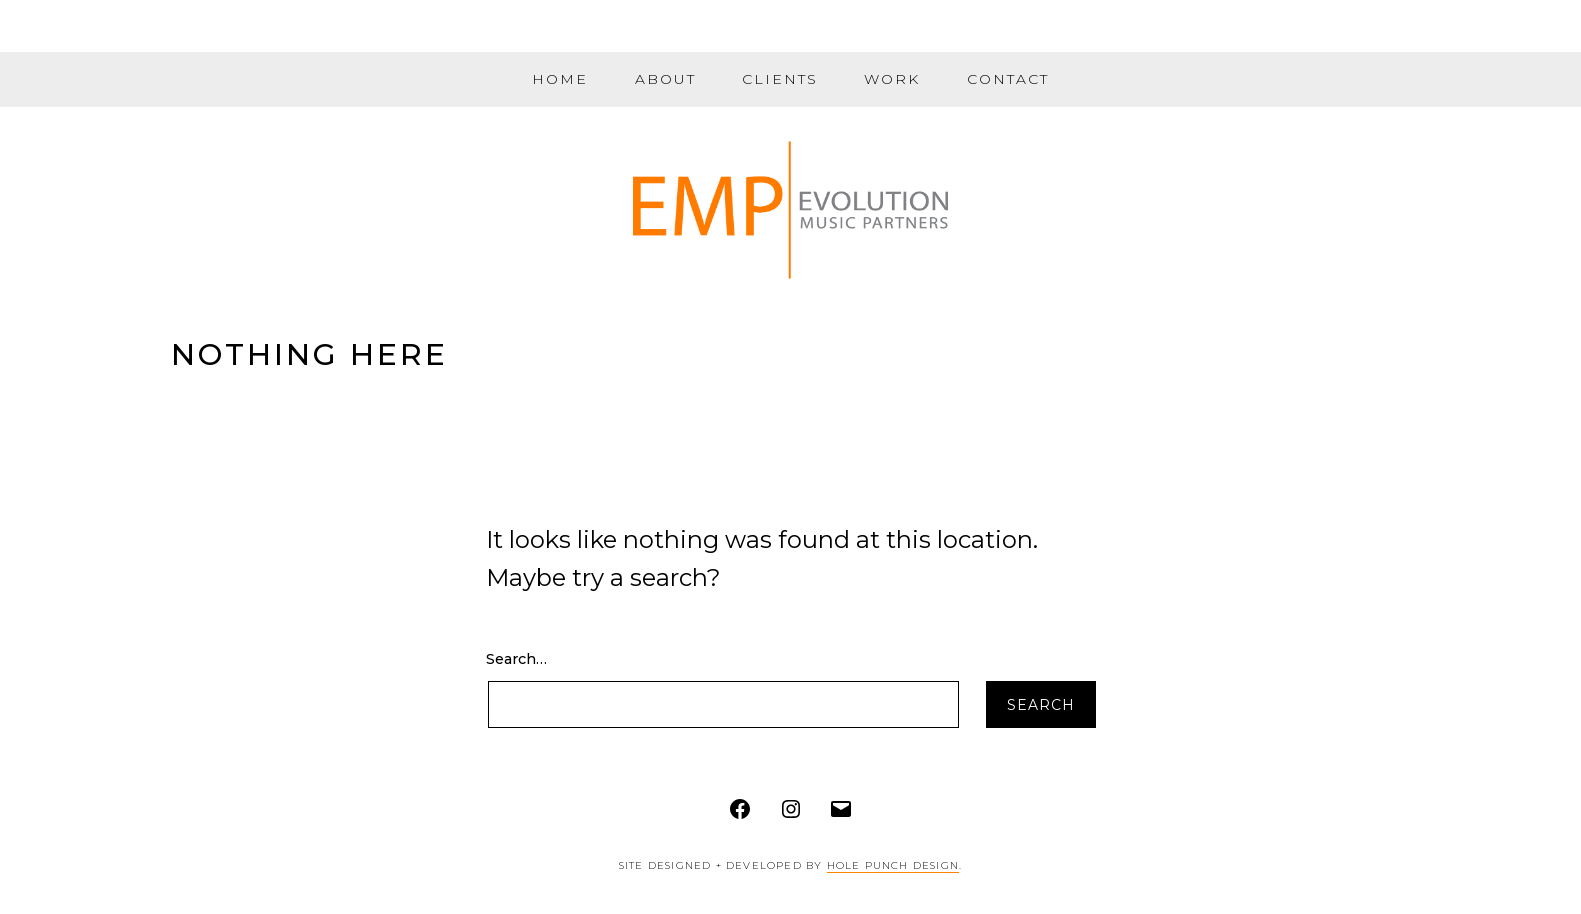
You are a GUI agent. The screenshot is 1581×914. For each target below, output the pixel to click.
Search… (516, 659)
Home (560, 79)
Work (892, 79)
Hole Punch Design (893, 865)
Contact (1008, 79)
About (665, 79)
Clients (780, 79)
